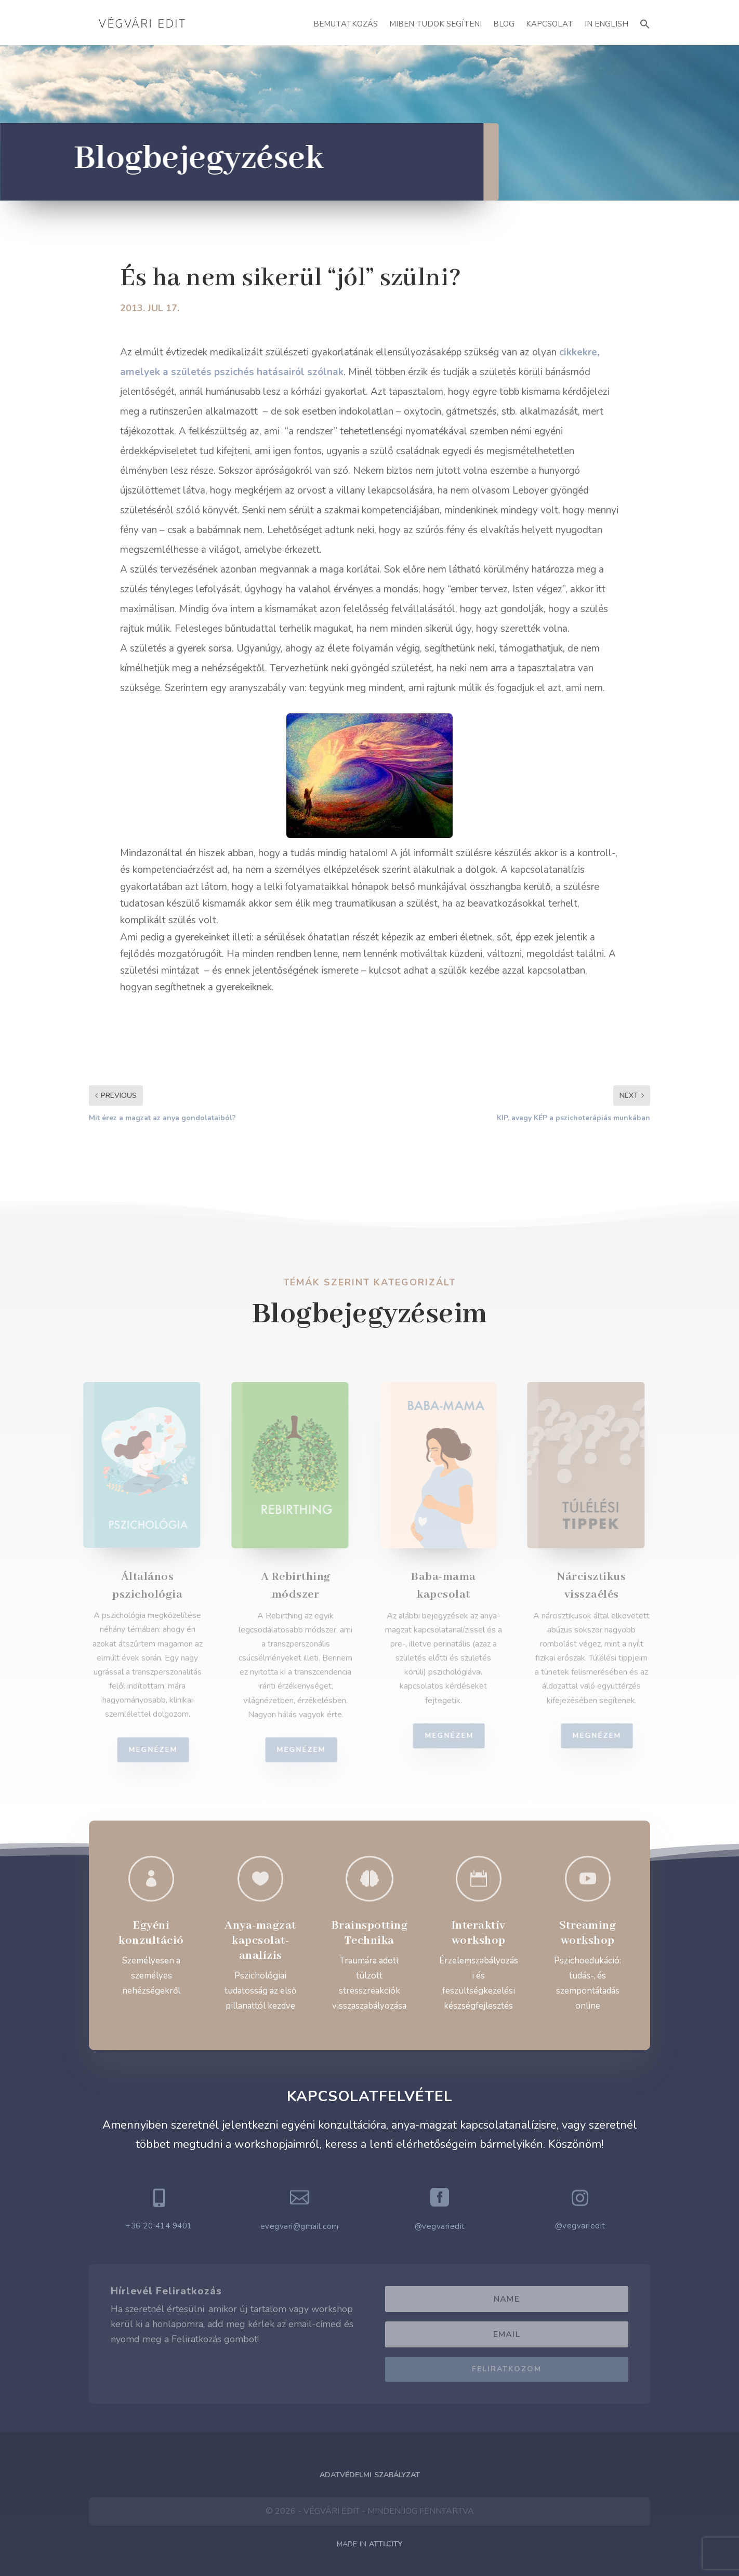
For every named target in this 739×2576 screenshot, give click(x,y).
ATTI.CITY (385, 2544)
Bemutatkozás (345, 24)
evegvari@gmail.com (299, 2226)
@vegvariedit (440, 2226)
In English (606, 24)
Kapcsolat (549, 24)
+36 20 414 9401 (159, 2226)
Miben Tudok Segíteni (435, 24)
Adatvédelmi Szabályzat (370, 2475)
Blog (503, 24)
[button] (645, 22)
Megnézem (158, 1750)
